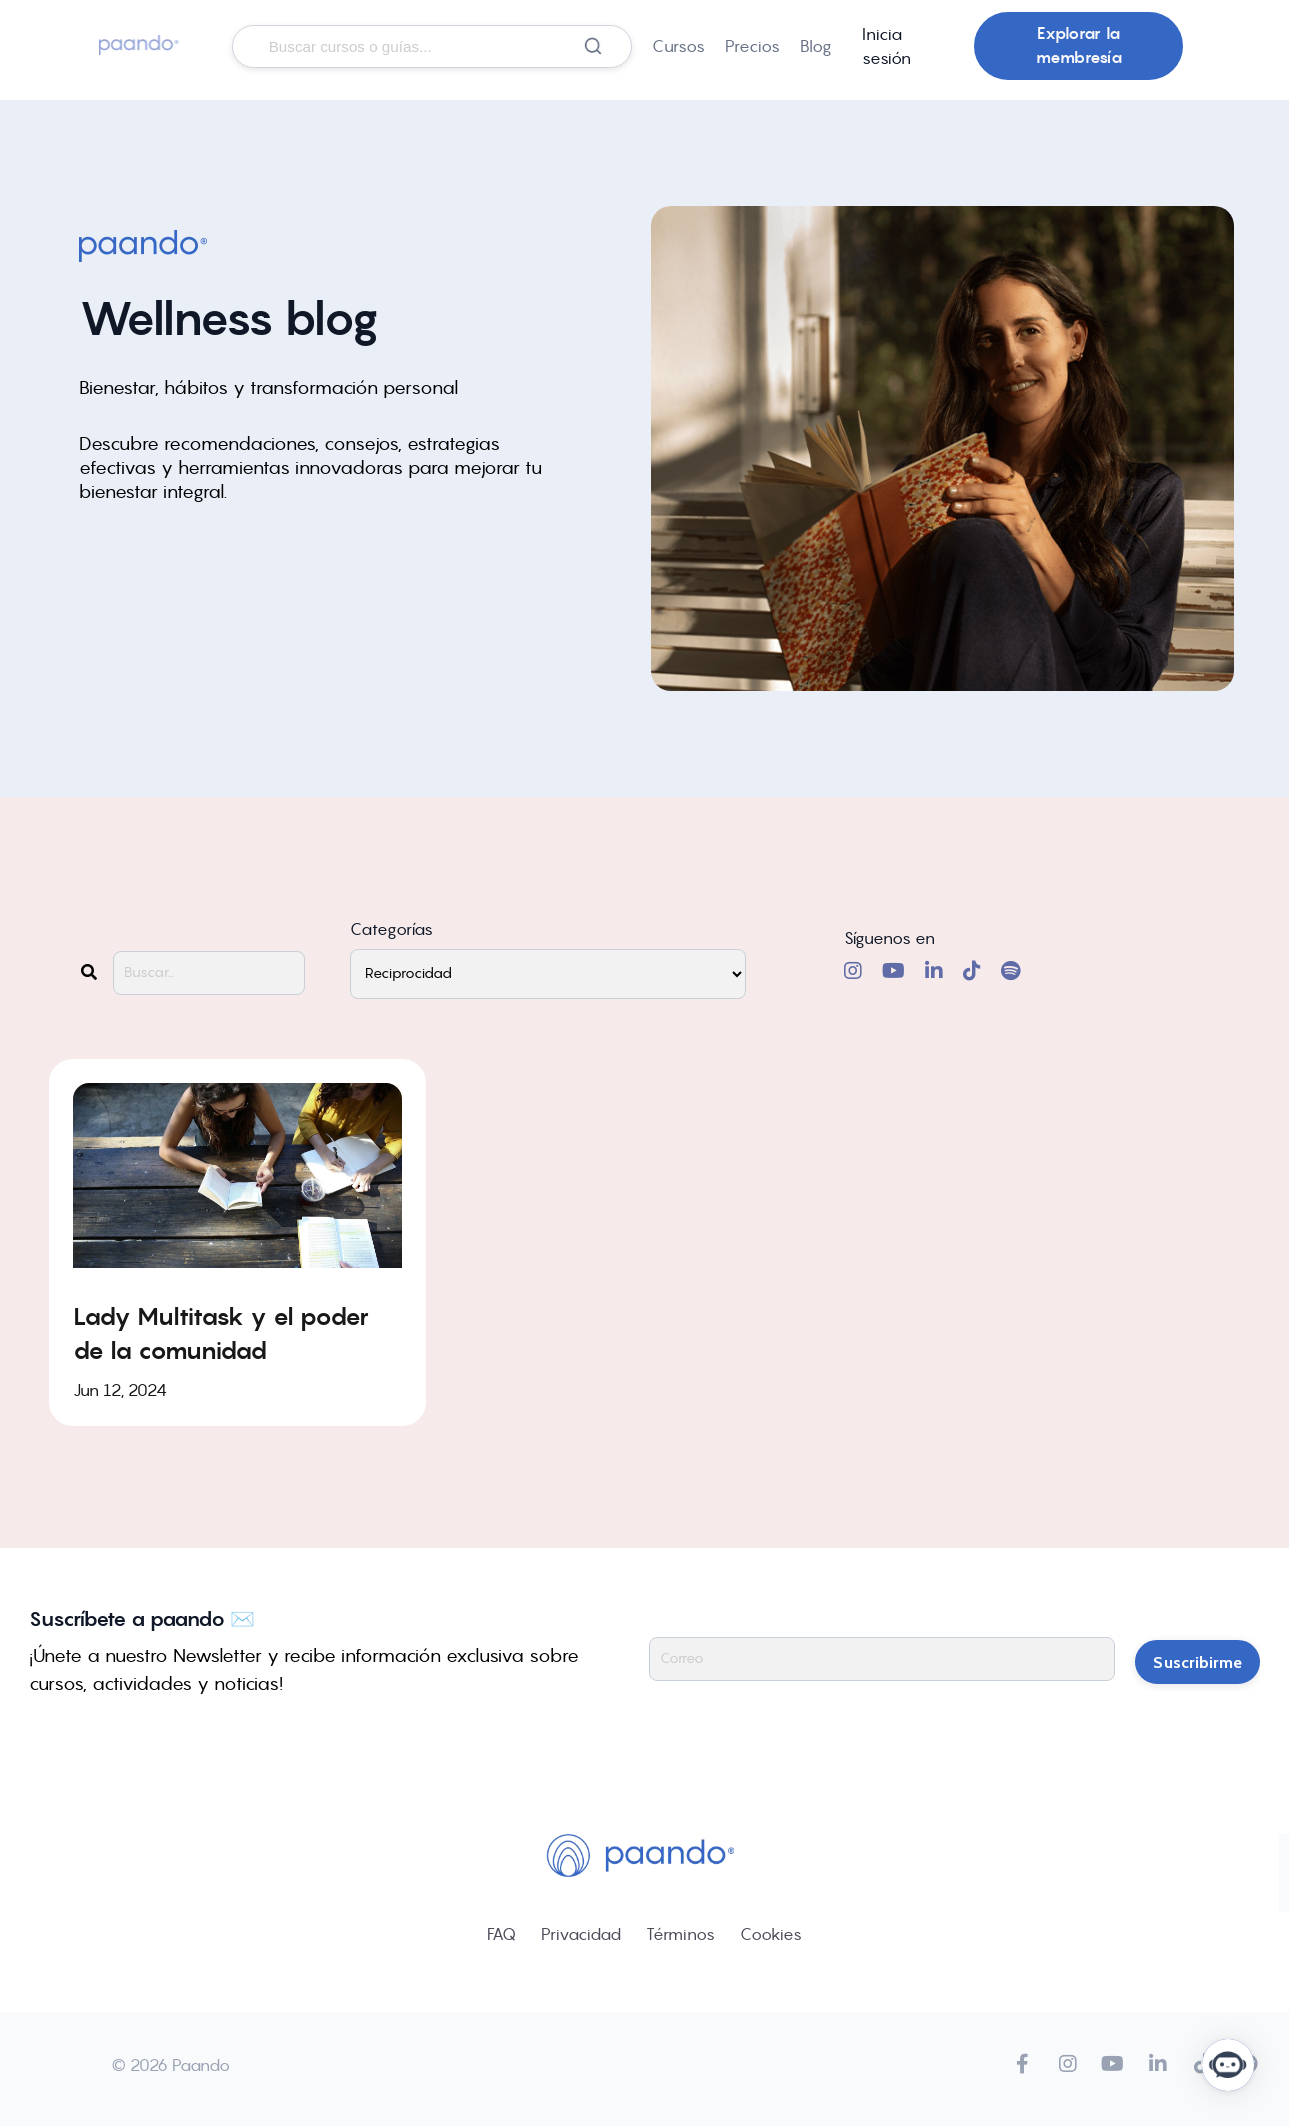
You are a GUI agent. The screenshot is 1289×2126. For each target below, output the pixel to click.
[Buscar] (593, 46)
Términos (680, 1933)
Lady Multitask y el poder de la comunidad (221, 1332)
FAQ (501, 1933)
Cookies (771, 1933)
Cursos (678, 46)
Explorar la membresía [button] (1079, 45)
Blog (816, 46)
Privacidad (581, 1933)
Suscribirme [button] (1197, 1658)
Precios (752, 46)
